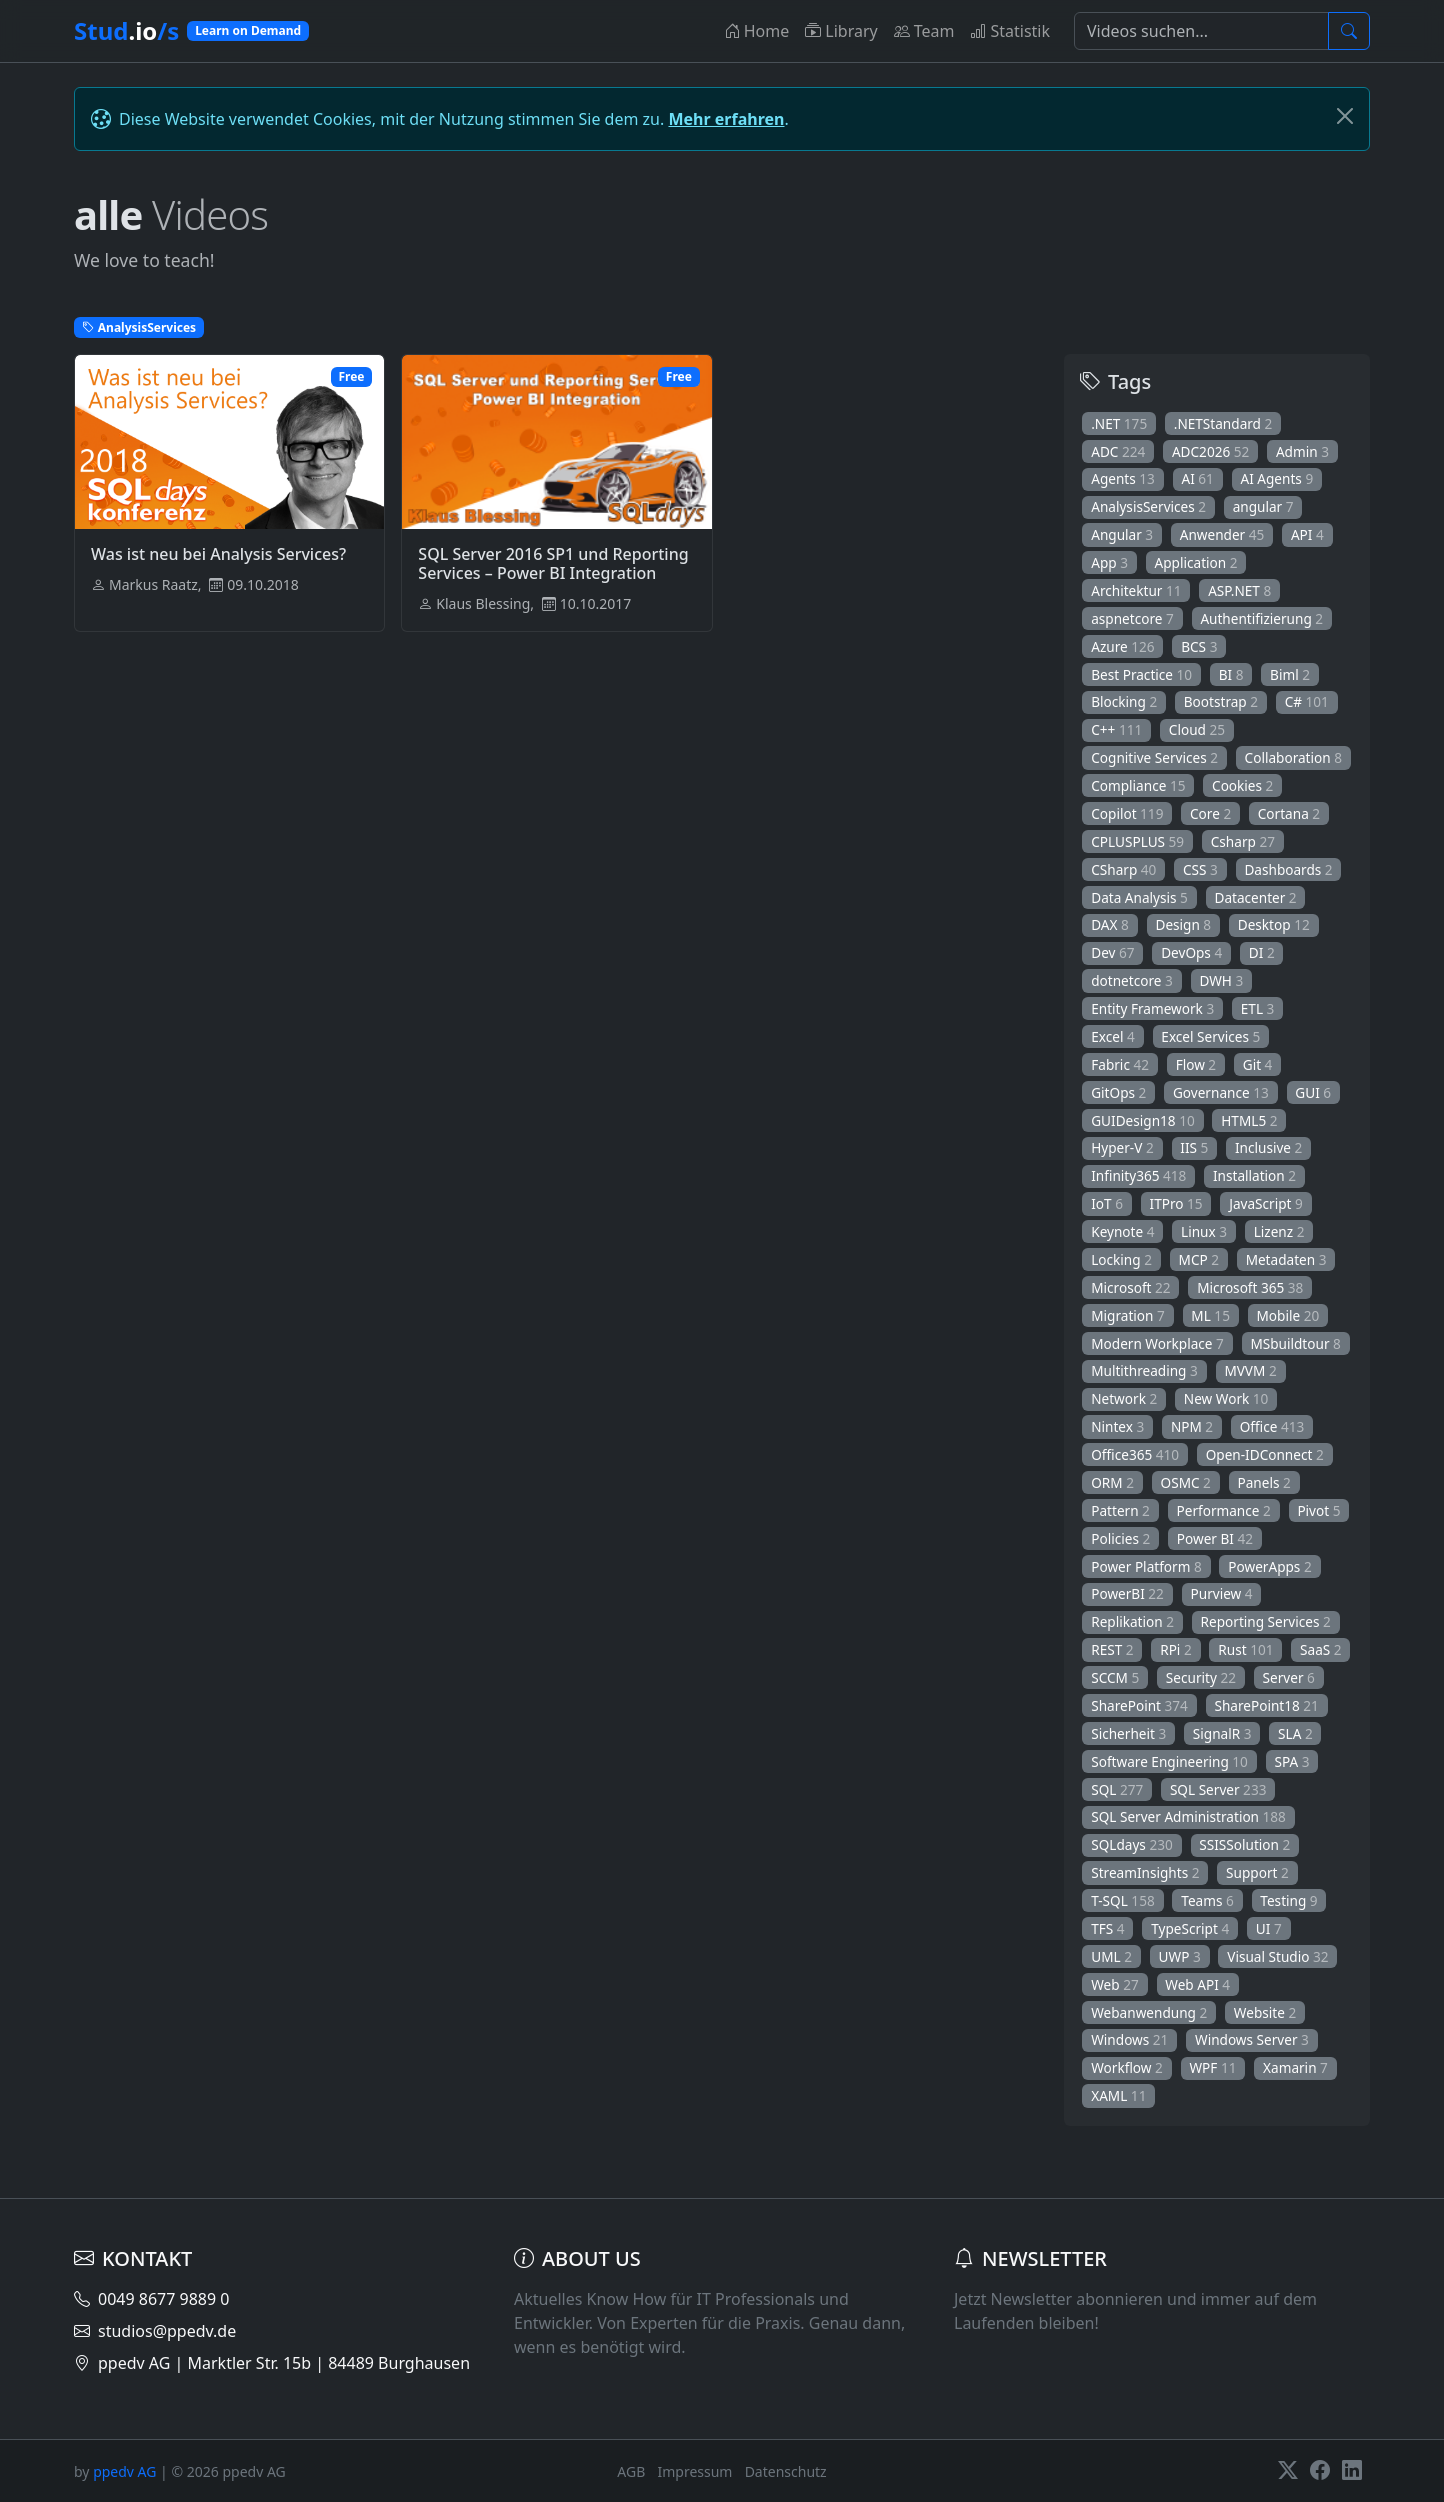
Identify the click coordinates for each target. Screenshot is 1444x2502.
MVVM (1250, 1370)
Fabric (1120, 1064)
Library (841, 31)
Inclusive (1268, 1147)
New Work (1226, 1398)
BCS (1199, 646)
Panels (1263, 1482)
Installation (1254, 1175)
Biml (1290, 674)
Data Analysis (1139, 897)
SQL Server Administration (1188, 1816)
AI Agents (1276, 478)
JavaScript (1266, 1203)
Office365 (1135, 1454)
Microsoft (1130, 1287)
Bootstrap (1221, 701)
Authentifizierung (1261, 618)
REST (1112, 1649)
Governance (1221, 1092)
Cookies (1242, 785)
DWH (1221, 980)
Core (1210, 813)
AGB (631, 2471)
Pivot (1318, 1510)
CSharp (1123, 869)
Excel (1113, 1036)
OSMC (1186, 1482)
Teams (1207, 1900)
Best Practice (1141, 674)
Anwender (1222, 534)
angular (1263, 506)
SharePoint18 (1266, 1705)
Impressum (694, 2471)
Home (757, 31)
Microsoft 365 (1250, 1287)
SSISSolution (1244, 1844)
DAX (1110, 924)
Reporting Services (1266, 1621)
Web (1115, 1984)
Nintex (1117, 1426)
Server (1289, 1677)
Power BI (1215, 1538)
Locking (1121, 1259)
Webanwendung (1149, 2012)
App (1109, 562)
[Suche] (1201, 31)
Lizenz (1279, 1231)
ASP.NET (1239, 590)
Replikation (1132, 1621)
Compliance (1138, 785)
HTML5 (1249, 1120)
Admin (1302, 451)
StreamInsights (1145, 1872)
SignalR (1222, 1733)
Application (1196, 562)
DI (1262, 952)
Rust (1245, 1649)
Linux (1204, 1231)
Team (924, 31)
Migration (1128, 1315)
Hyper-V (1122, 1147)
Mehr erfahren (726, 119)
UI (1269, 1928)
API (1307, 534)
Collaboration (1293, 757)
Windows (1129, 2039)
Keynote (1122, 1231)
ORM (1112, 1482)
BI (1231, 674)
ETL (1258, 1008)
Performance (1224, 1510)
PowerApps (1269, 1566)
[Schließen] (1345, 116)
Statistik (1010, 31)
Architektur (1136, 590)
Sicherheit (1128, 1733)
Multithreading (1144, 1370)
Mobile (1288, 1315)
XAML (1118, 2095)
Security (1201, 1677)
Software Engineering (1169, 1761)
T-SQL (1122, 1900)
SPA (1292, 1761)
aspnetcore (1132, 618)
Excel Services (1210, 1036)
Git (1258, 1064)
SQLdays (1132, 1844)
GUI (1313, 1092)
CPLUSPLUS (1137, 841)
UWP (1180, 1956)
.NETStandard (1223, 423)
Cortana (1289, 813)
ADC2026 (1210, 451)
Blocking (1124, 701)
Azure (1122, 646)
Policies (1120, 1538)
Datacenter (1255, 897)
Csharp (1243, 841)
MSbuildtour (1295, 1343)
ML (1210, 1315)
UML (1111, 1956)
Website (1265, 2012)
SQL (1117, 1789)
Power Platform (1146, 1566)
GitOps (1118, 1092)
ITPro (1176, 1203)
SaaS (1321, 1649)
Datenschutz (786, 2471)
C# (1307, 701)
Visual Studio (1277, 1956)
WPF (1212, 2067)
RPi (1176, 1649)
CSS (1200, 869)
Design (1183, 924)
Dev (1112, 952)
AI (1197, 478)
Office (1272, 1426)
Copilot (1127, 813)
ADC (1118, 451)
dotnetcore (1132, 980)
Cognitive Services (1154, 757)
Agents (1123, 478)
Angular (1122, 534)
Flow (1196, 1064)
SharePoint (1139, 1705)
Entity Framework (1152, 1008)
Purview (1222, 1593)
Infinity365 (1138, 1175)
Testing (1288, 1900)
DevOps (1191, 952)
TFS (1107, 1928)
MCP (1199, 1259)
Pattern (1120, 1510)
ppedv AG (124, 2471)
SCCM (1115, 1677)
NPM (1192, 1426)
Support (1257, 1872)
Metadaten (1286, 1259)
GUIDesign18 (1142, 1120)
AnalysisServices (1148, 506)
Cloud (1197, 729)
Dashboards (1288, 869)
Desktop (1274, 924)
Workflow (1127, 2067)
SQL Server (1218, 1789)
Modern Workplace (1157, 1343)
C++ (1116, 729)
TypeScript (1190, 1928)
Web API (1197, 1984)
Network (1124, 1398)
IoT (1107, 1203)
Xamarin (1295, 2067)
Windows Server (1252, 2039)
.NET (1119, 423)
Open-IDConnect (1265, 1454)
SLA (1295, 1733)
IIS (1194, 1147)
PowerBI (1127, 1593)
